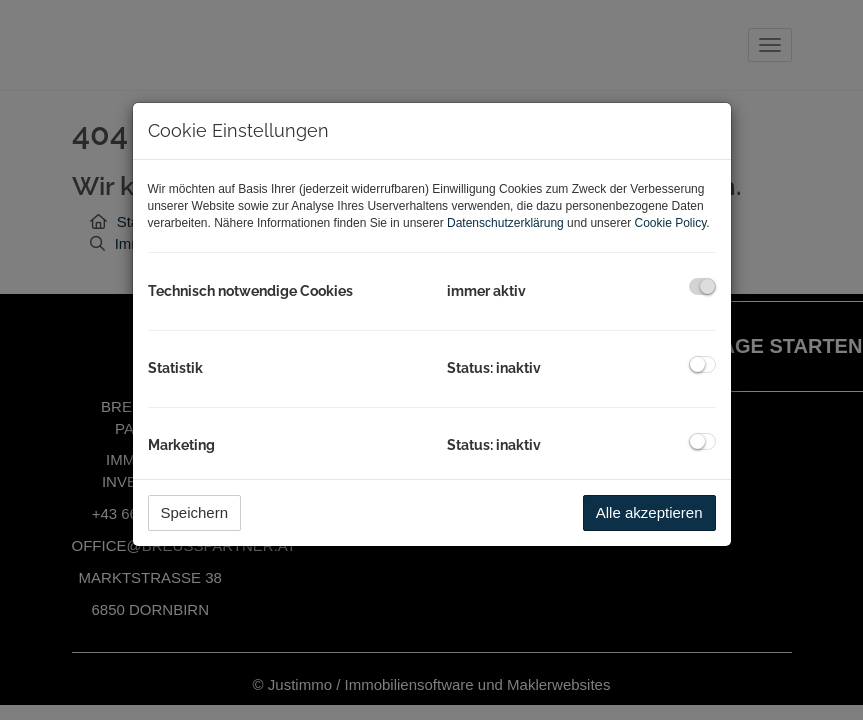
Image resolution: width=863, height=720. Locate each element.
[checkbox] (702, 286)
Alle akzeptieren (649, 512)
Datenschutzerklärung (505, 223)
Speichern (195, 512)
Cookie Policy (670, 223)
